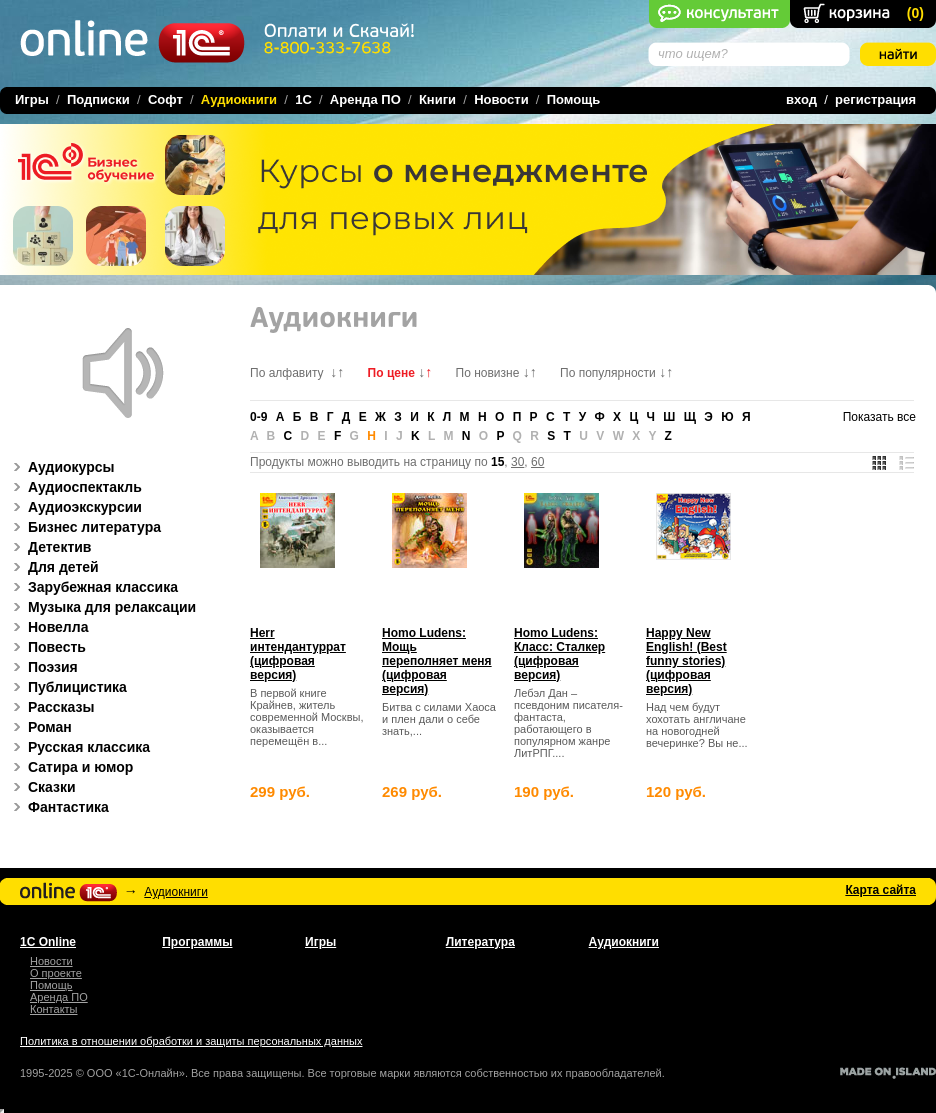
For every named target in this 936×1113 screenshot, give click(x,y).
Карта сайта (880, 890)
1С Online (48, 942)
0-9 (258, 417)
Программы (197, 942)
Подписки (98, 99)
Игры (32, 99)
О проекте (56, 973)
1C (303, 99)
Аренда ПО (365, 99)
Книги (437, 99)
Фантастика (58, 807)
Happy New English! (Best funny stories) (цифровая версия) (686, 661)
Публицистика (67, 687)
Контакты (54, 1009)
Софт (165, 99)
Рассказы (50, 707)
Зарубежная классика (92, 587)
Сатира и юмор (70, 767)
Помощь (573, 99)
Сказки (41, 787)
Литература (480, 942)
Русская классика (78, 747)
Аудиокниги (176, 892)
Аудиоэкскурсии (74, 507)
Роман (39, 727)
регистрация (875, 99)
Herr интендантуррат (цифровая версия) (298, 654)
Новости (501, 99)
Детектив (49, 547)
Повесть (46, 647)
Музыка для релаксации (101, 607)
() (915, 13)
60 (537, 462)
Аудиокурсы (61, 467)
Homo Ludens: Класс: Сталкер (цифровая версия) (559, 654)
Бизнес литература (84, 527)
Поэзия (42, 667)
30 (517, 462)
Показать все (879, 417)
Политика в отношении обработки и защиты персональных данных (191, 1041)
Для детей (53, 567)
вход (801, 99)
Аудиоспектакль (74, 487)
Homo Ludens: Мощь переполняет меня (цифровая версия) (437, 661)
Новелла (47, 627)
